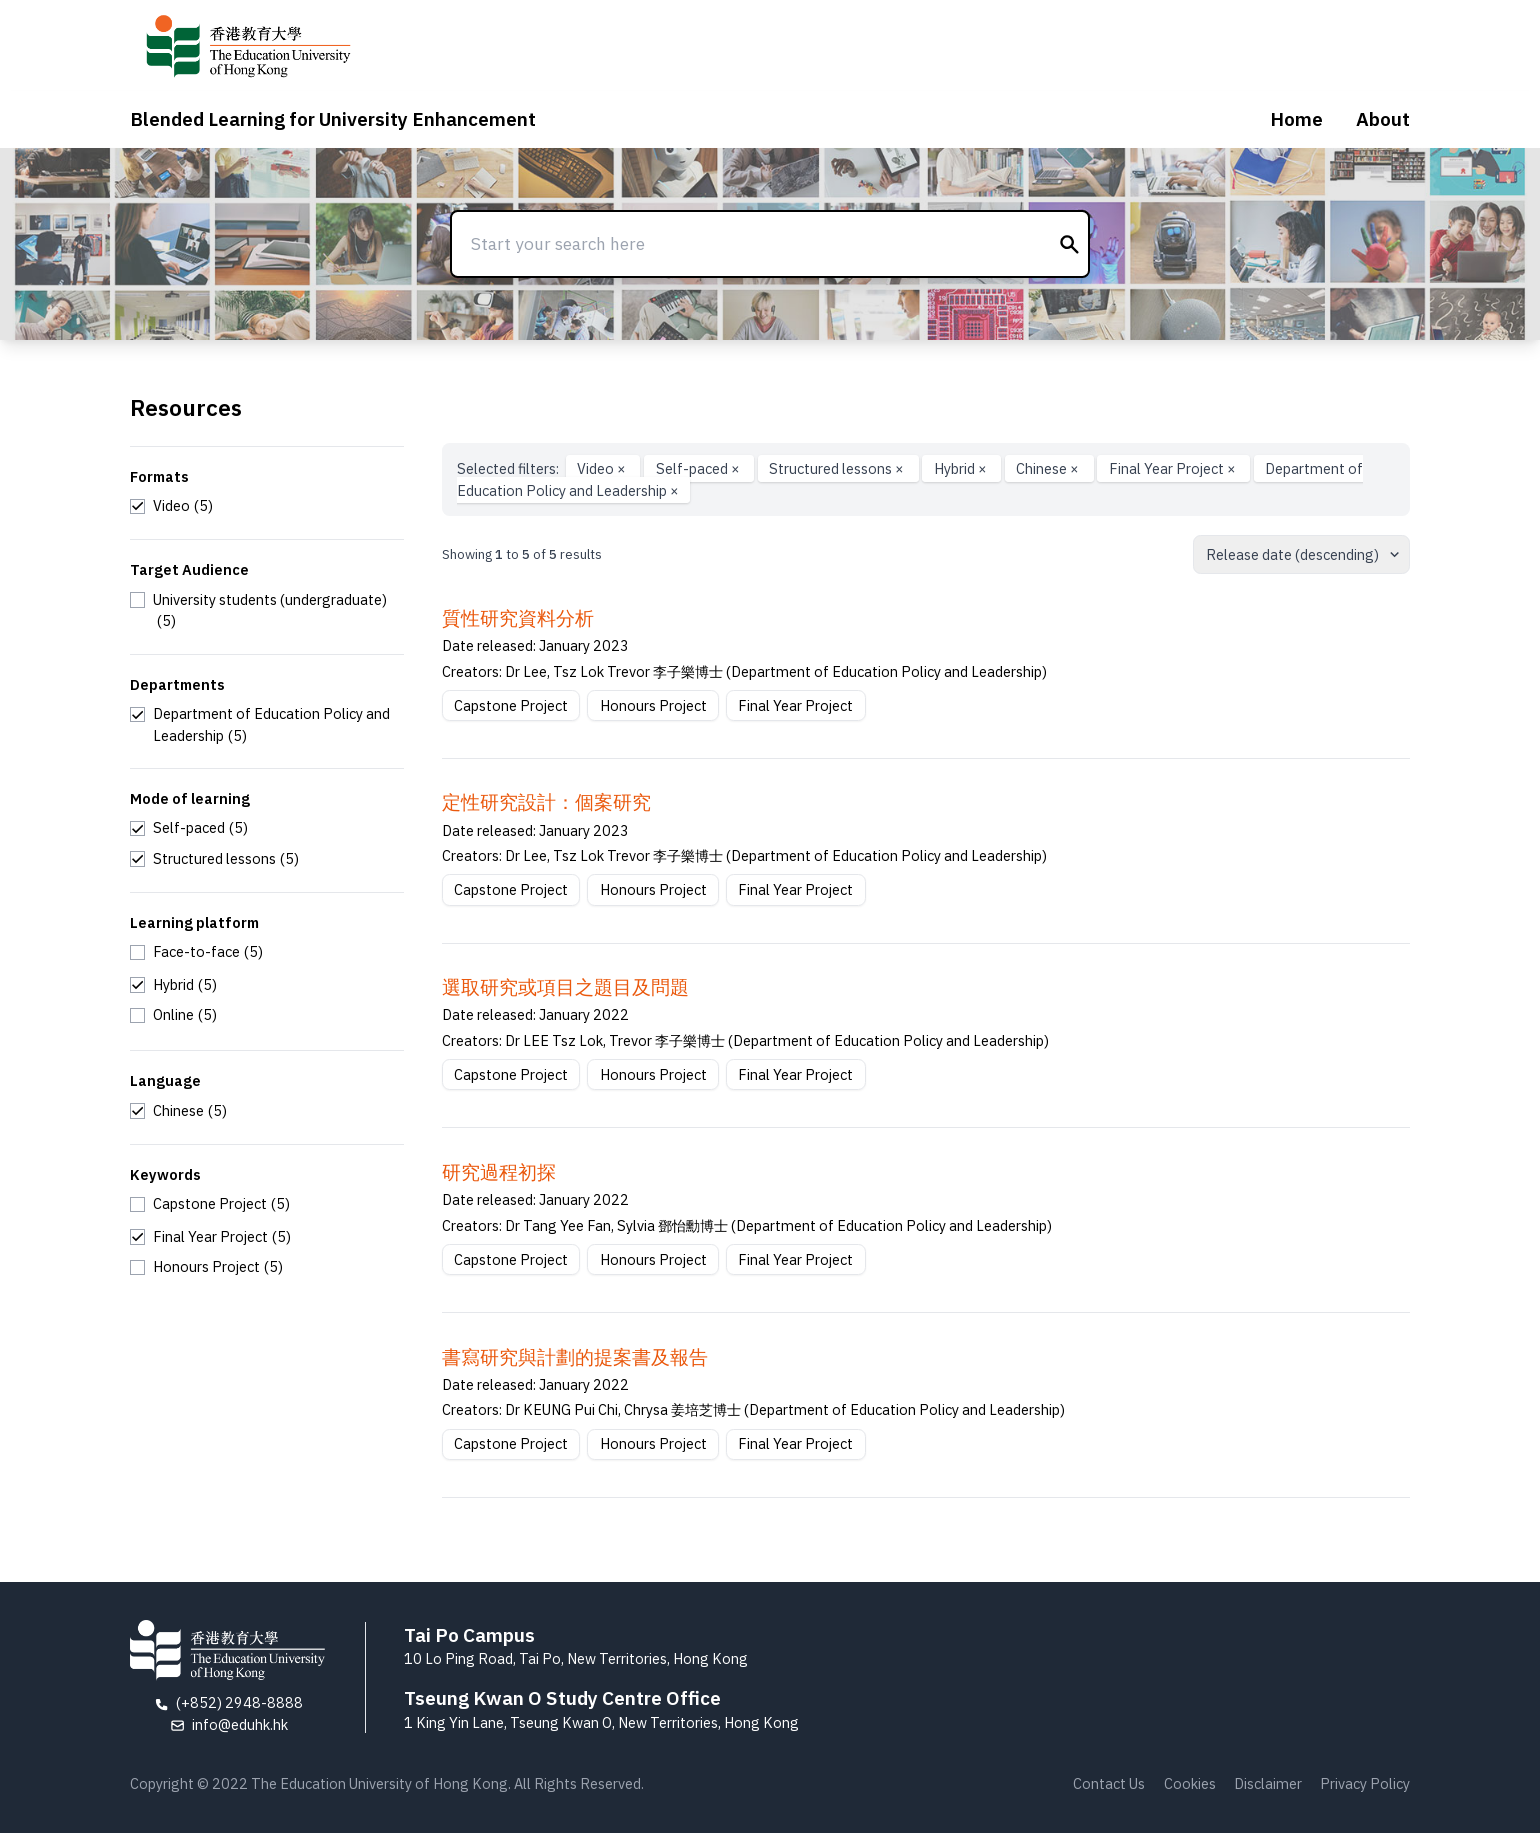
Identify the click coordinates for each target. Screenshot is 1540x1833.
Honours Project (653, 705)
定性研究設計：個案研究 (546, 802)
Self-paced (699, 468)
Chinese (1049, 468)
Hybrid (962, 468)
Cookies (1190, 1783)
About (1383, 119)
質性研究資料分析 (518, 618)
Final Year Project (1174, 468)
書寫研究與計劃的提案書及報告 (575, 1357)
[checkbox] (171, 506)
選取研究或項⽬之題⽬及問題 (565, 987)
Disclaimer (1268, 1783)
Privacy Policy (1365, 1783)
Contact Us (1109, 1783)
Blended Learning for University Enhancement (333, 119)
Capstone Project (511, 705)
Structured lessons (838, 468)
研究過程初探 (499, 1172)
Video (603, 468)
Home (1296, 119)
